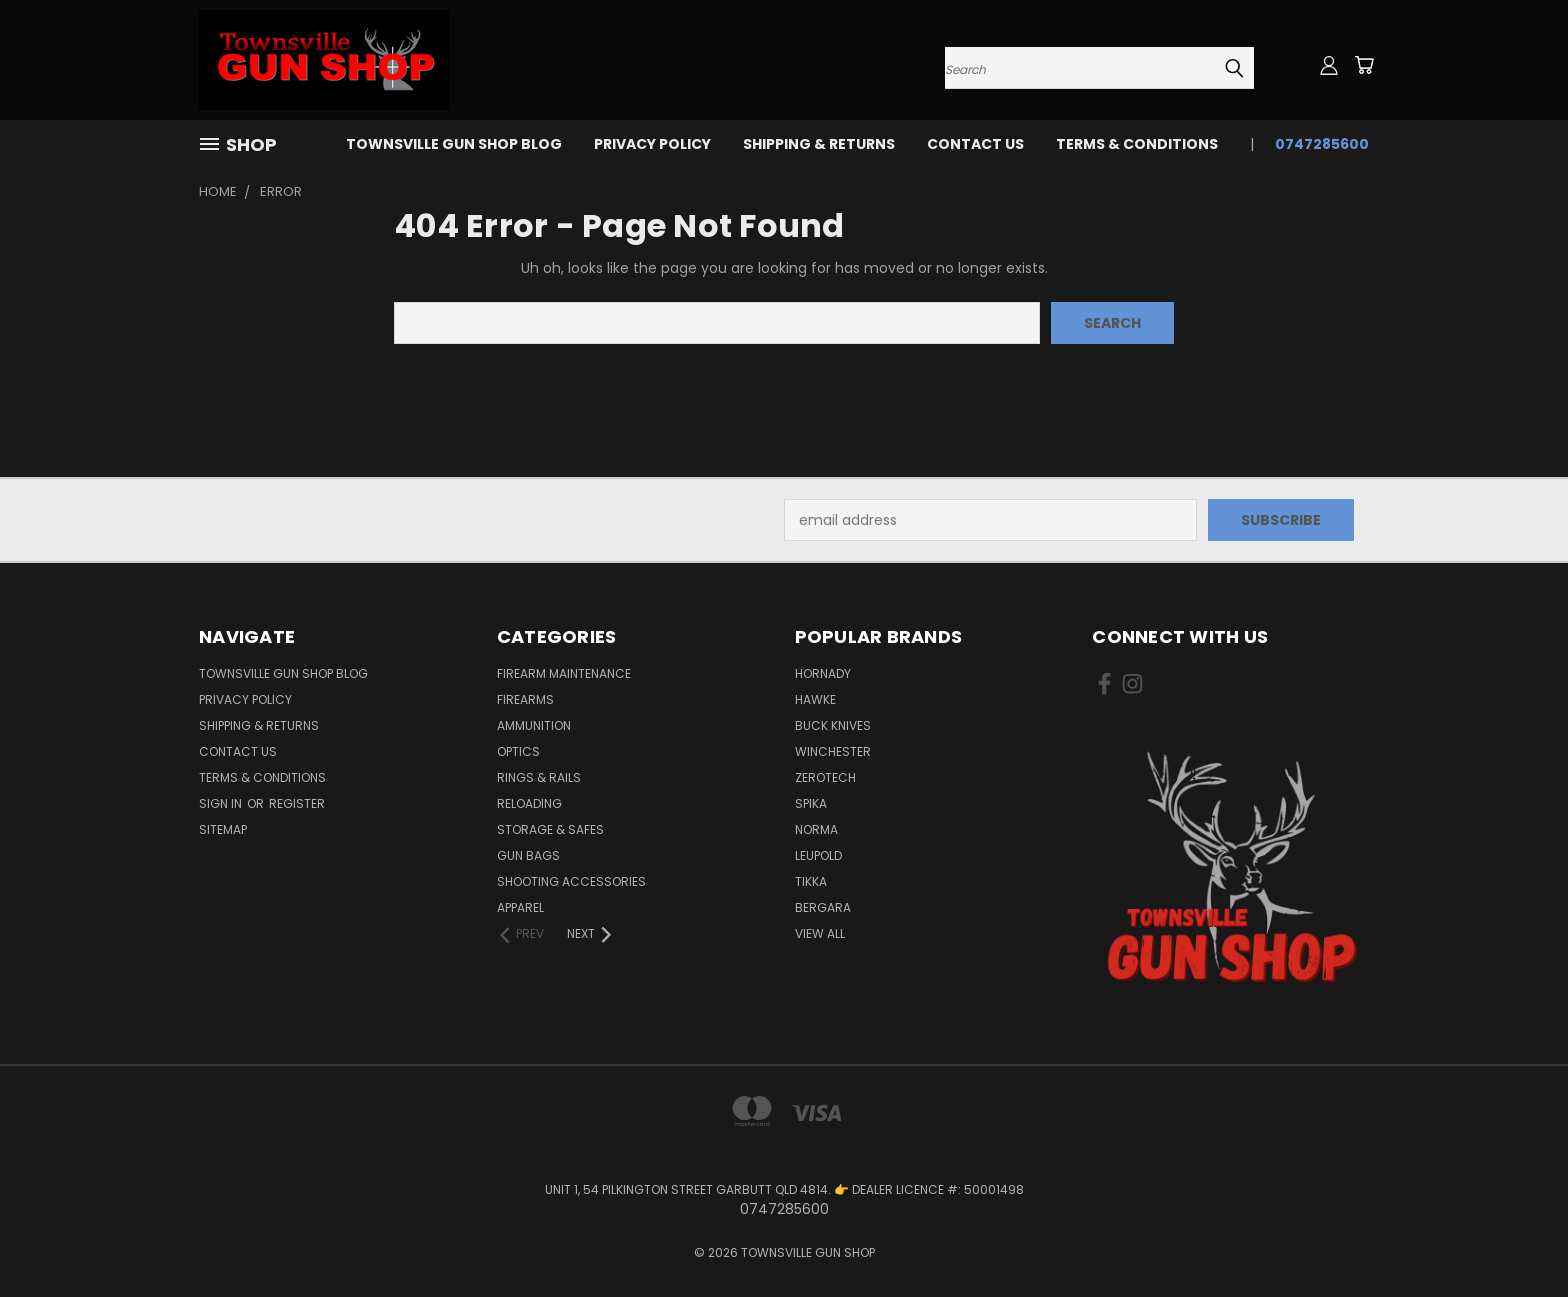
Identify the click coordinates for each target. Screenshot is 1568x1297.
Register (297, 803)
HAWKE (815, 699)
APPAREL (520, 907)
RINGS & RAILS (539, 777)
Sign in (222, 803)
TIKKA (811, 881)
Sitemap (223, 829)
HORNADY (823, 673)
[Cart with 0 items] (1364, 65)
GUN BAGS (528, 855)
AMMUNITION (534, 725)
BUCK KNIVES (833, 725)
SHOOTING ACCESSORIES (571, 881)
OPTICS (518, 751)
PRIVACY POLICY (652, 144)
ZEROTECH (825, 777)
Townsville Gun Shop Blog (454, 144)
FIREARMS (525, 699)
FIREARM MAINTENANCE (564, 673)
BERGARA (823, 907)
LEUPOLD (818, 855)
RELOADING (529, 803)
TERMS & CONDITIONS (1137, 144)
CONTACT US (975, 144)
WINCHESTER (833, 751)
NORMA (816, 829)
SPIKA (811, 803)
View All (820, 933)
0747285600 (1322, 144)
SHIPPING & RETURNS (819, 144)
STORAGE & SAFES (550, 829)
